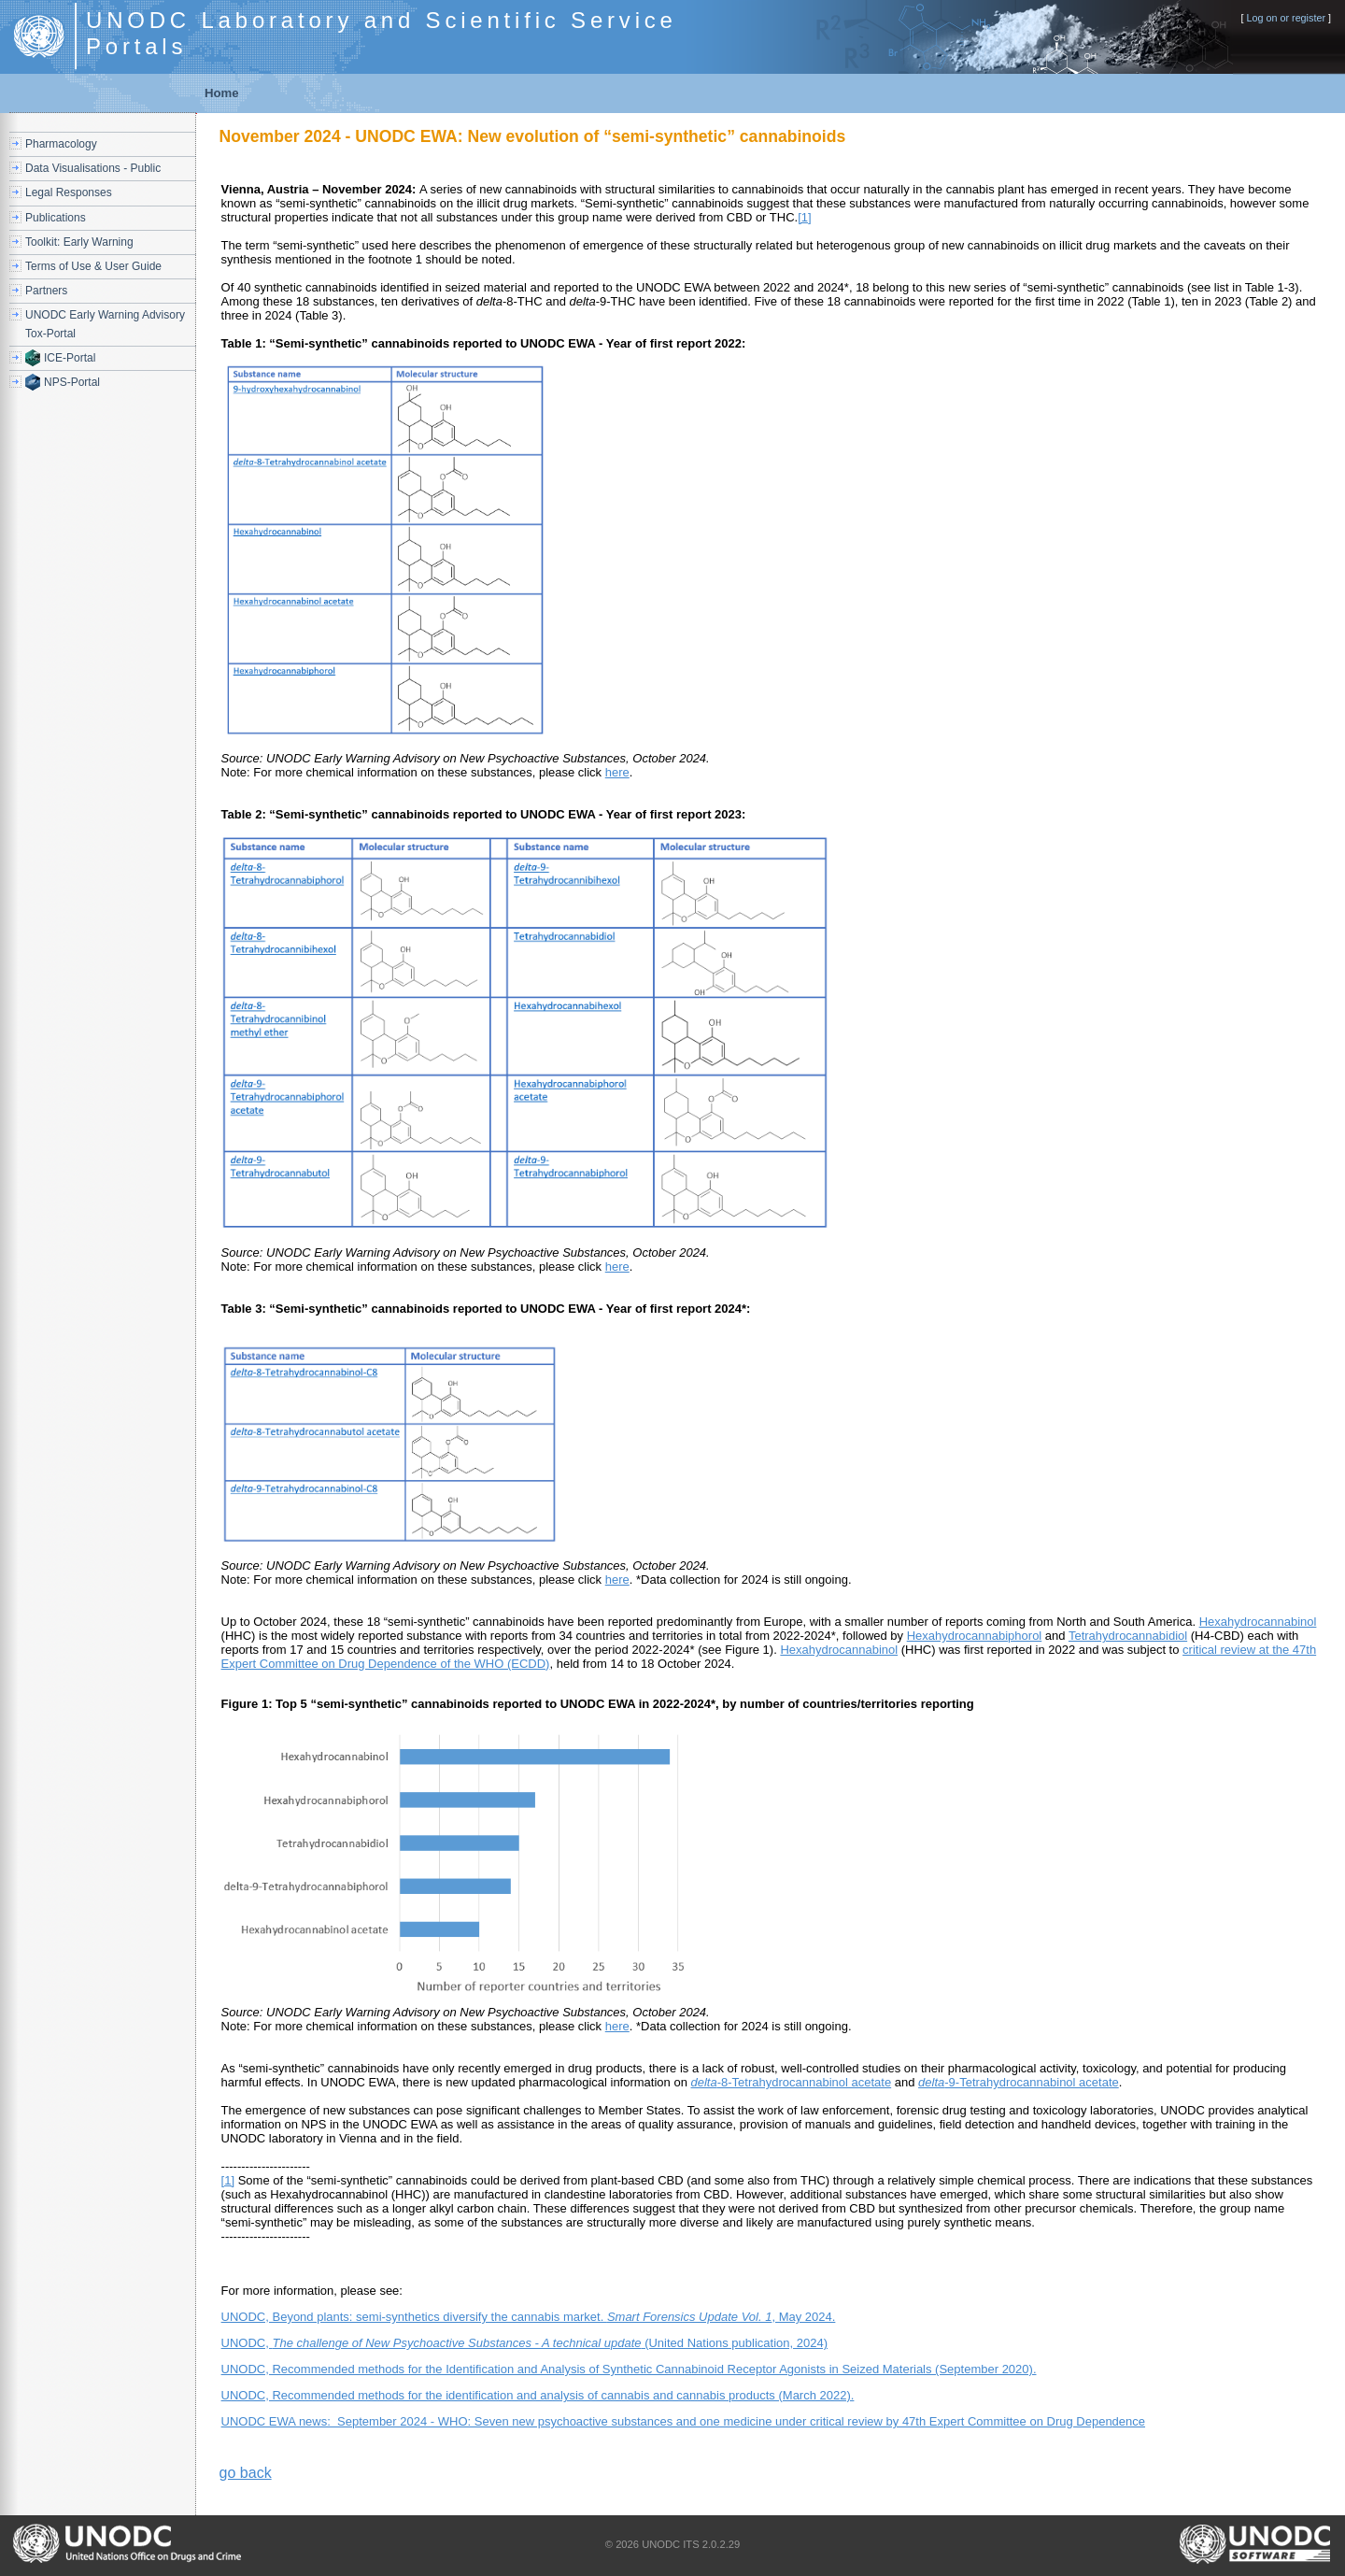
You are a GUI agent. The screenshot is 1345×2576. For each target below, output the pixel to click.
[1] (804, 217)
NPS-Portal (72, 382)
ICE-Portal (69, 357)
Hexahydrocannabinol (1258, 1622)
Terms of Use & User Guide (93, 266)
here (617, 772)
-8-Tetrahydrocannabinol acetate (791, 2082)
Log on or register (1285, 17)
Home (222, 93)
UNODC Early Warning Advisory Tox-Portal (105, 323)
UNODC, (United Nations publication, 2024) (524, 2343)
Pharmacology (61, 143)
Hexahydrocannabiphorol (974, 1636)
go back (245, 2473)
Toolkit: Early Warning (79, 242)
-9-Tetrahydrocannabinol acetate (1018, 2082)
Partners (46, 290)
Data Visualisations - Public (93, 168)
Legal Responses (68, 192)
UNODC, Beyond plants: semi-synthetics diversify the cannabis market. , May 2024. (528, 2317)
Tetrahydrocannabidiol (1128, 1636)
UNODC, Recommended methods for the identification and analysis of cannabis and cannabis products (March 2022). (538, 2395)
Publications (55, 217)
